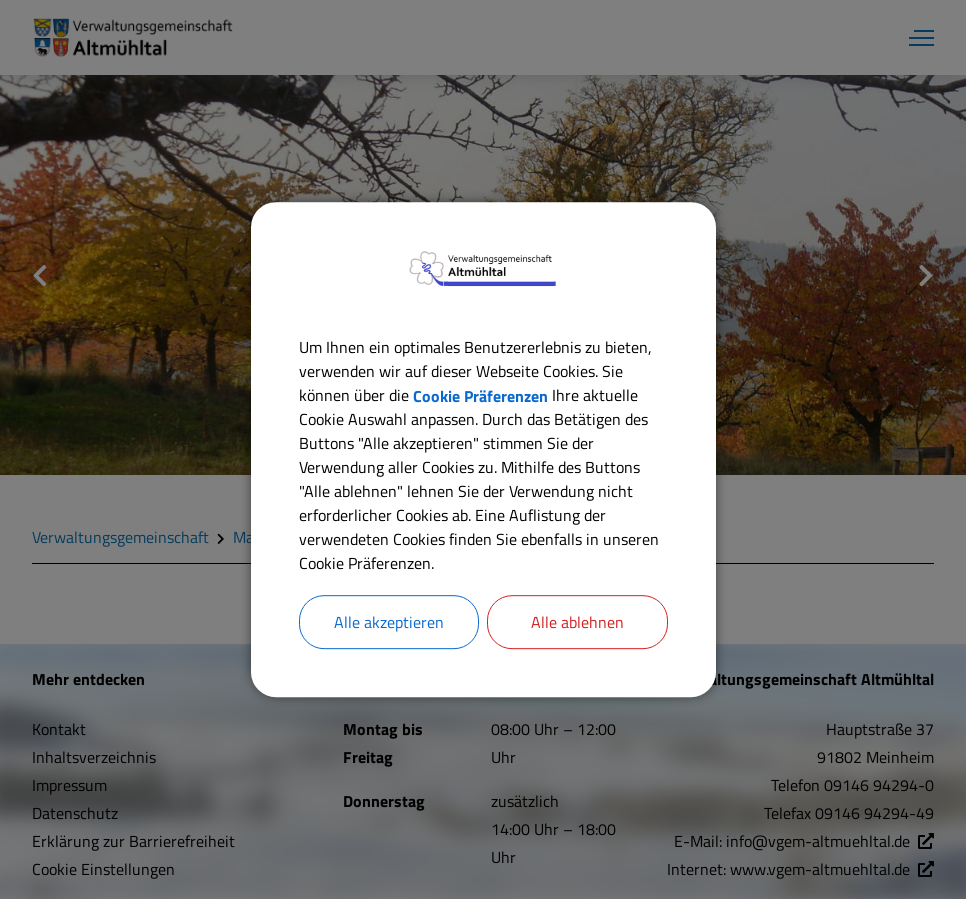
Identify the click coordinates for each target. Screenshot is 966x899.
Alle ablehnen (577, 622)
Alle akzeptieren (389, 622)
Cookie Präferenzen (480, 395)
